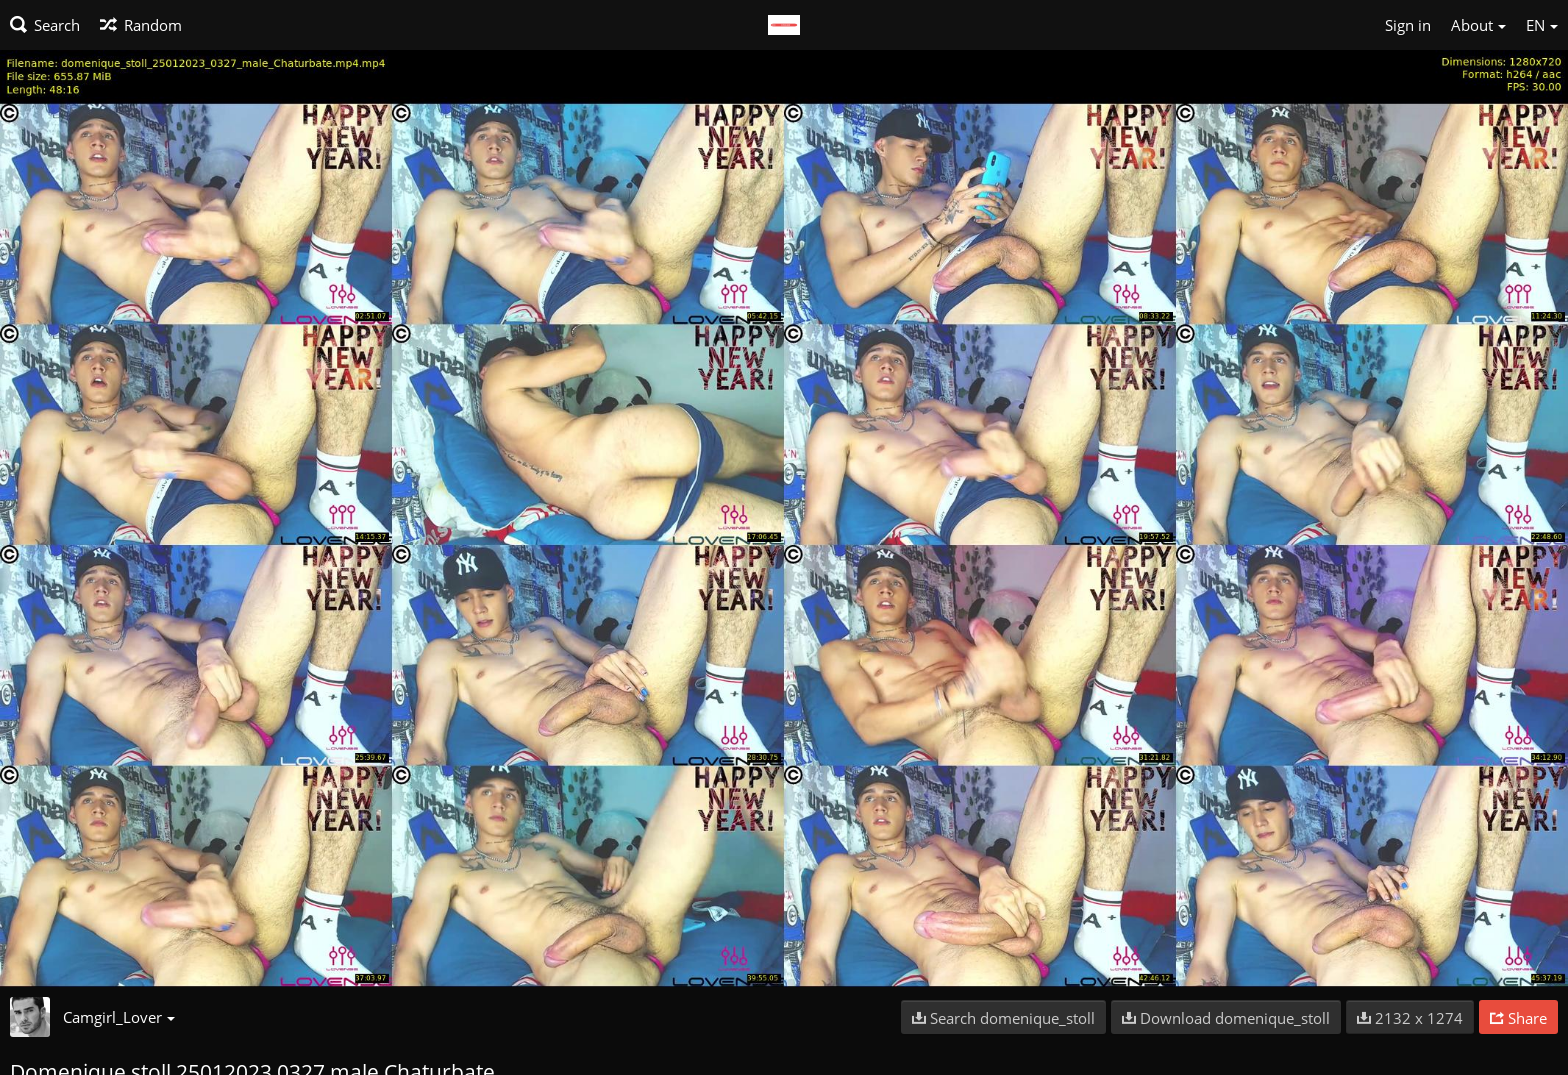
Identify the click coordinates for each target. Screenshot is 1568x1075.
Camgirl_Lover (119, 1017)
